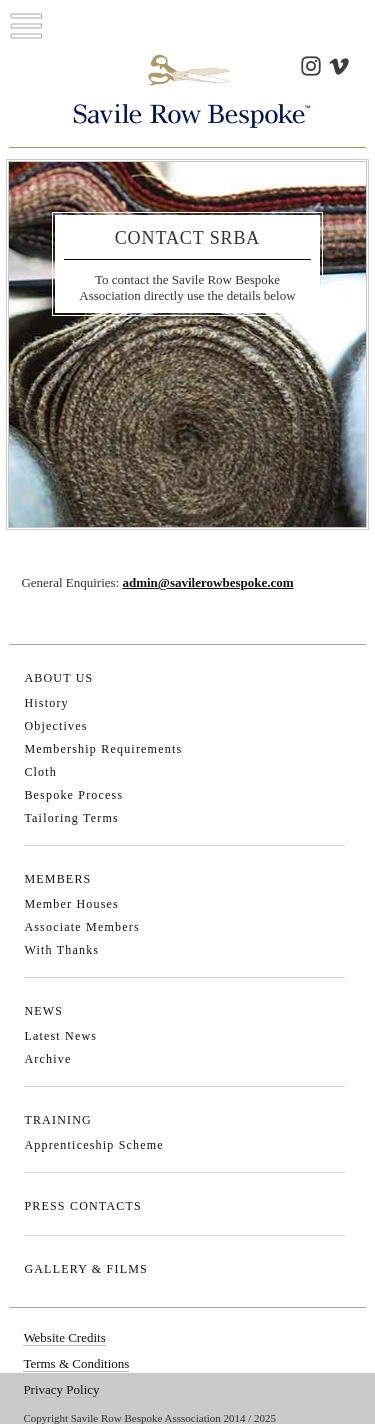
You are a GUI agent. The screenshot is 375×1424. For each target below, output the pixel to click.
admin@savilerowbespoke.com (207, 582)
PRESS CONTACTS (83, 1206)
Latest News (60, 1036)
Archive (47, 1059)
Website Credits (64, 1337)
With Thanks (61, 950)
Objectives (55, 726)
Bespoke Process (73, 795)
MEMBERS (57, 879)
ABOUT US (58, 678)
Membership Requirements (103, 749)
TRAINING (58, 1120)
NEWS (43, 1011)
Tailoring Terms (71, 818)
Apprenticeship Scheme (94, 1145)
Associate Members (81, 927)
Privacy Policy (61, 1389)
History (46, 703)
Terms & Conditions (76, 1363)
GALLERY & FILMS (86, 1269)
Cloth (40, 772)
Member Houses (71, 904)
